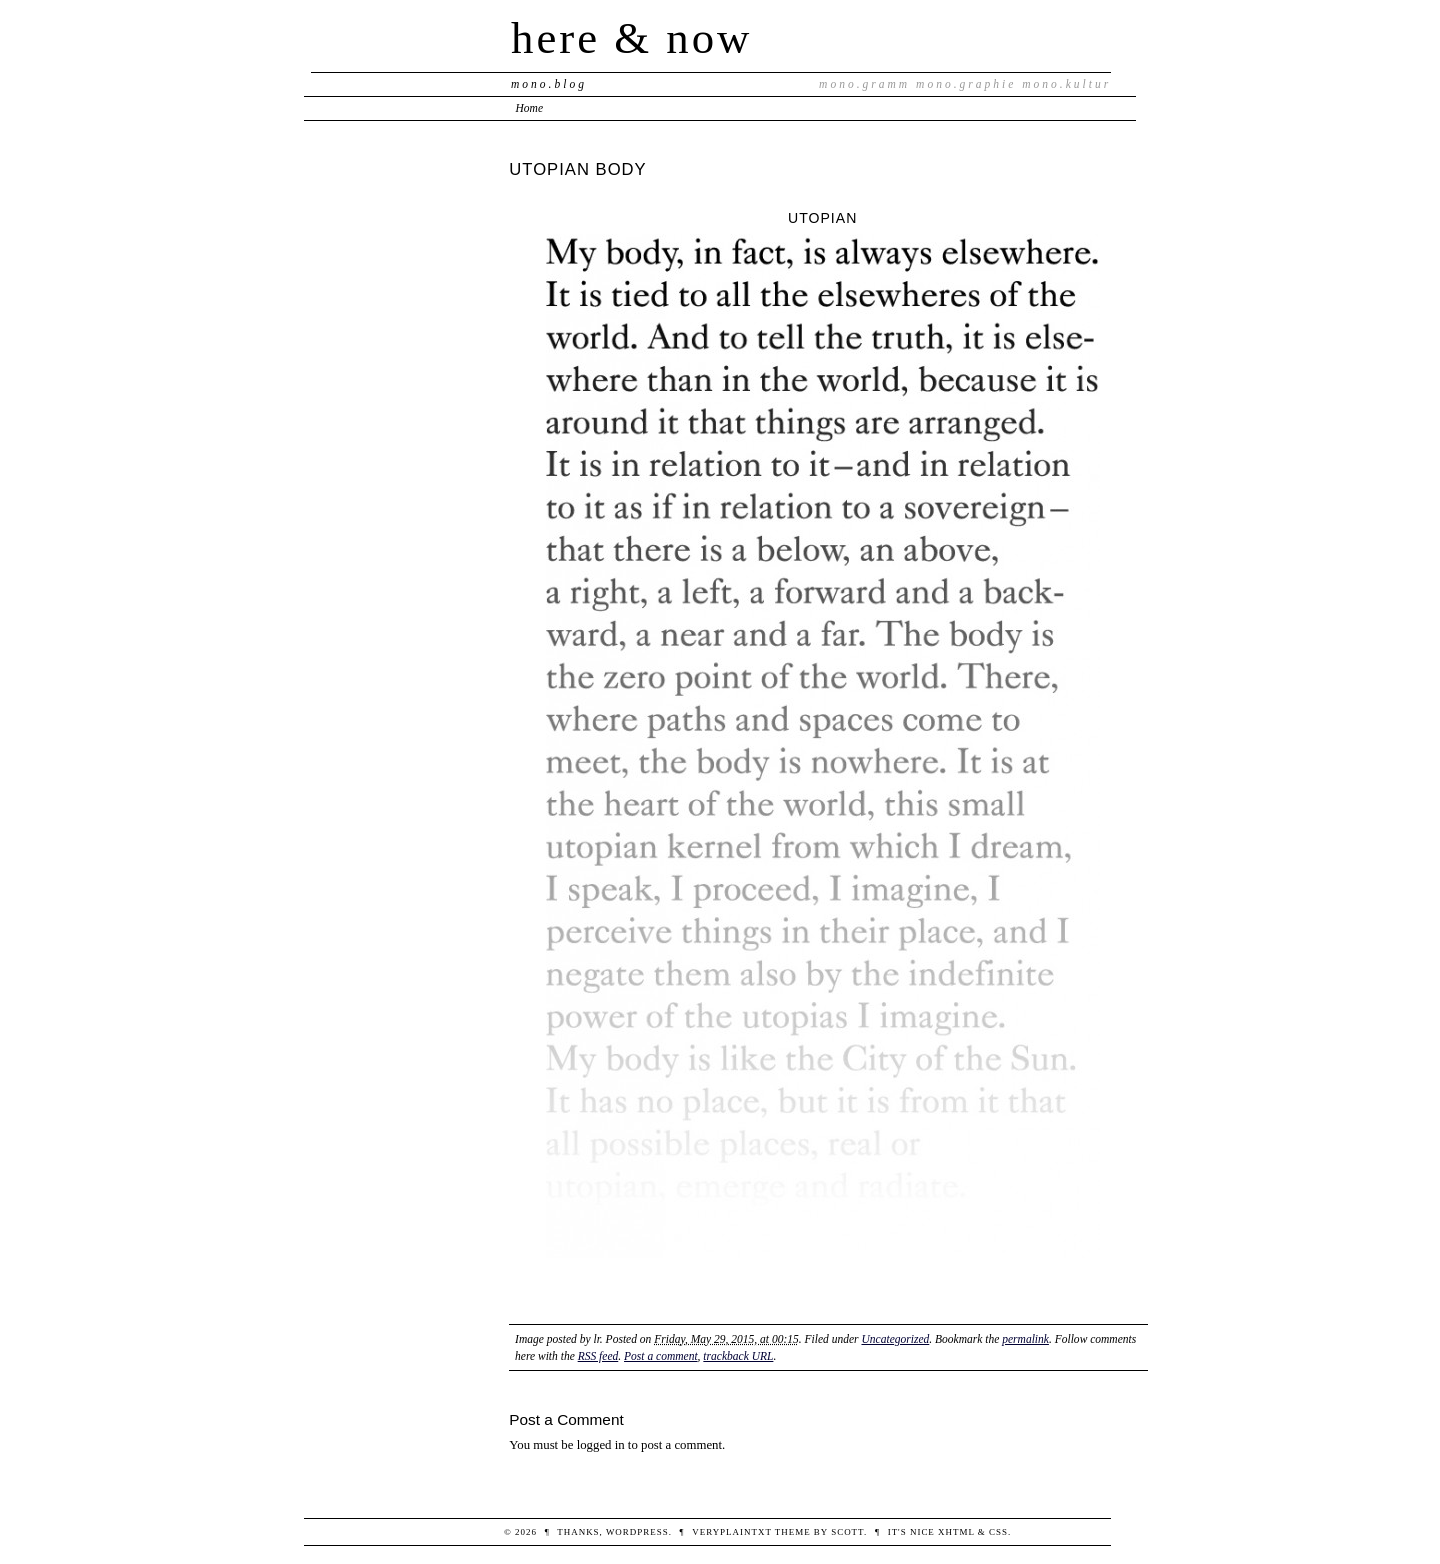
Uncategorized (895, 1339)
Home (530, 108)
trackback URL (738, 1356)
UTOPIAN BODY (577, 169)
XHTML (956, 1532)
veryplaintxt (731, 1532)
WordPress (637, 1532)
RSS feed (598, 1356)
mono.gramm (864, 84)
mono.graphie (966, 84)
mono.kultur (1066, 84)
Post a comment (661, 1356)
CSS (998, 1532)
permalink (1025, 1339)
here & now (631, 38)
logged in (601, 1445)
